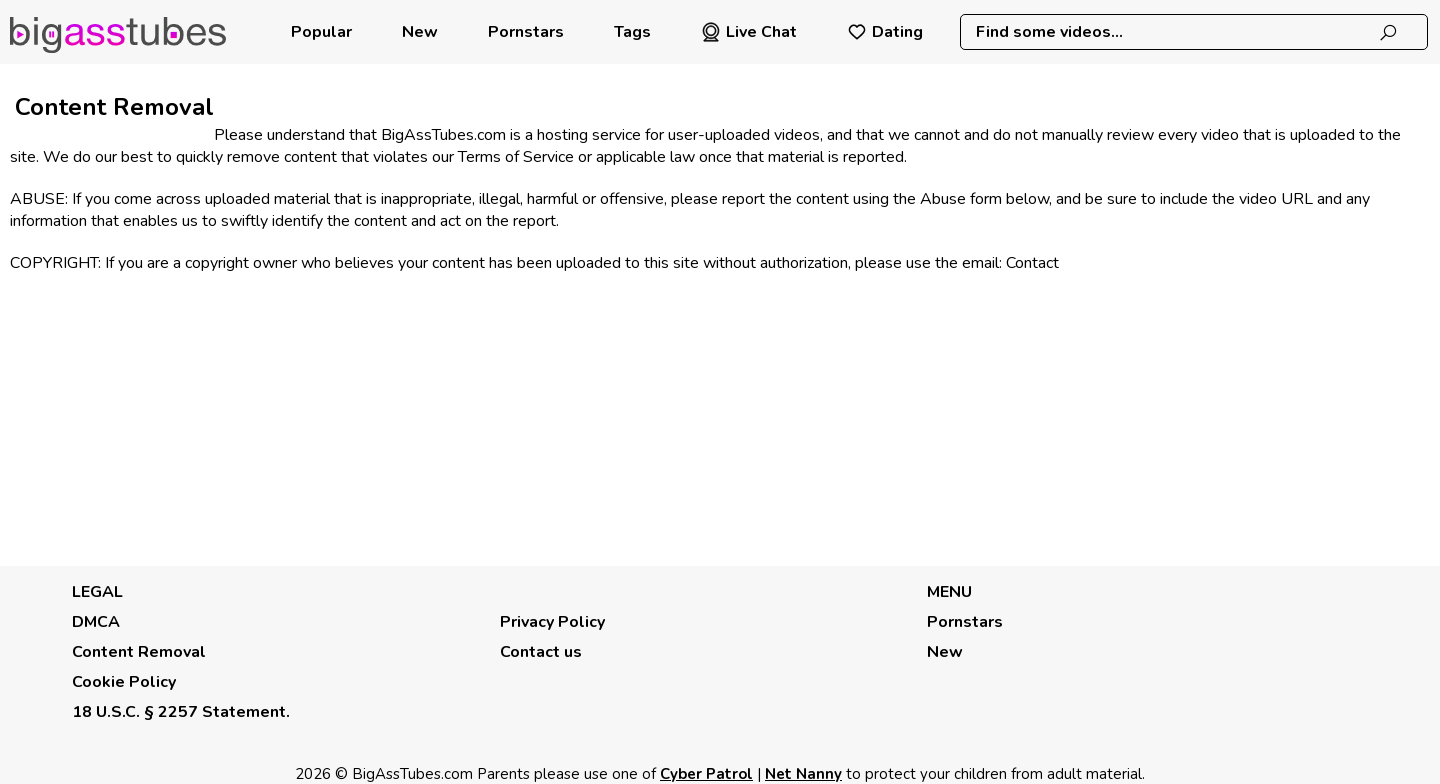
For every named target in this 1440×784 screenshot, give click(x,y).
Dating (885, 32)
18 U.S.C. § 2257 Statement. (181, 712)
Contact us (541, 652)
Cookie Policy (124, 682)
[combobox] (1193, 32)
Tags (632, 32)
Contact (1032, 263)
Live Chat (749, 32)
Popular (321, 32)
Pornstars (526, 32)
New (420, 32)
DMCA (96, 622)
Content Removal (139, 652)
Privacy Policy (552, 622)
